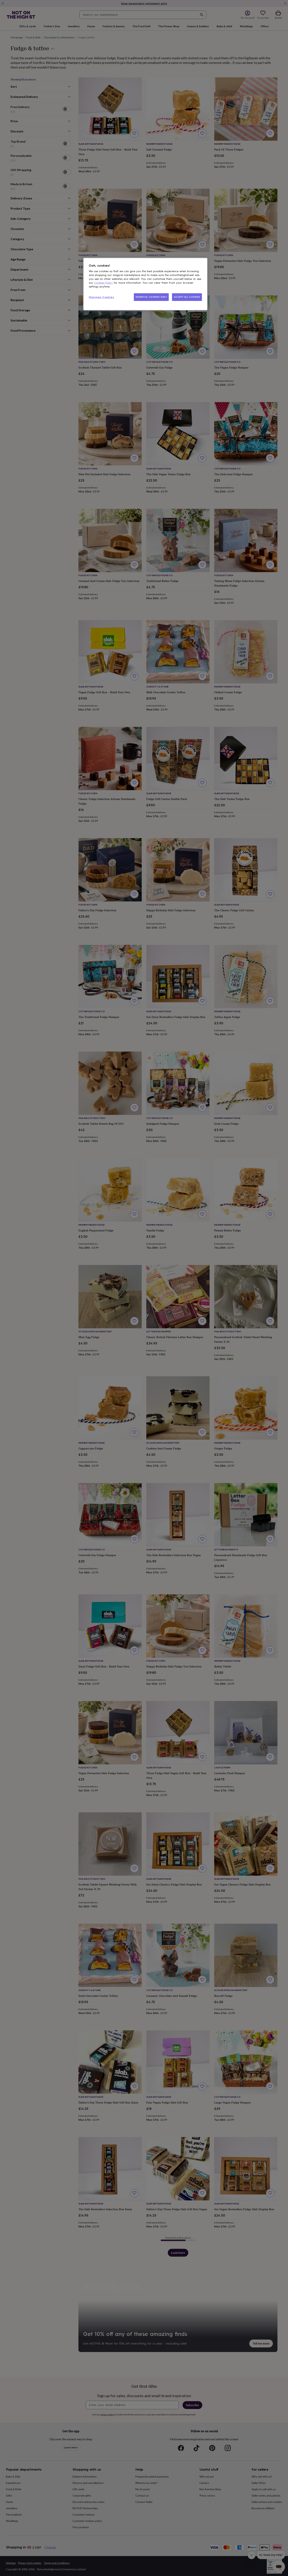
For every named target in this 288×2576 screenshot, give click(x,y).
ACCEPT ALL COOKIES (187, 297)
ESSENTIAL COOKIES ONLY (151, 297)
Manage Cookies (101, 297)
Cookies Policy (103, 282)
